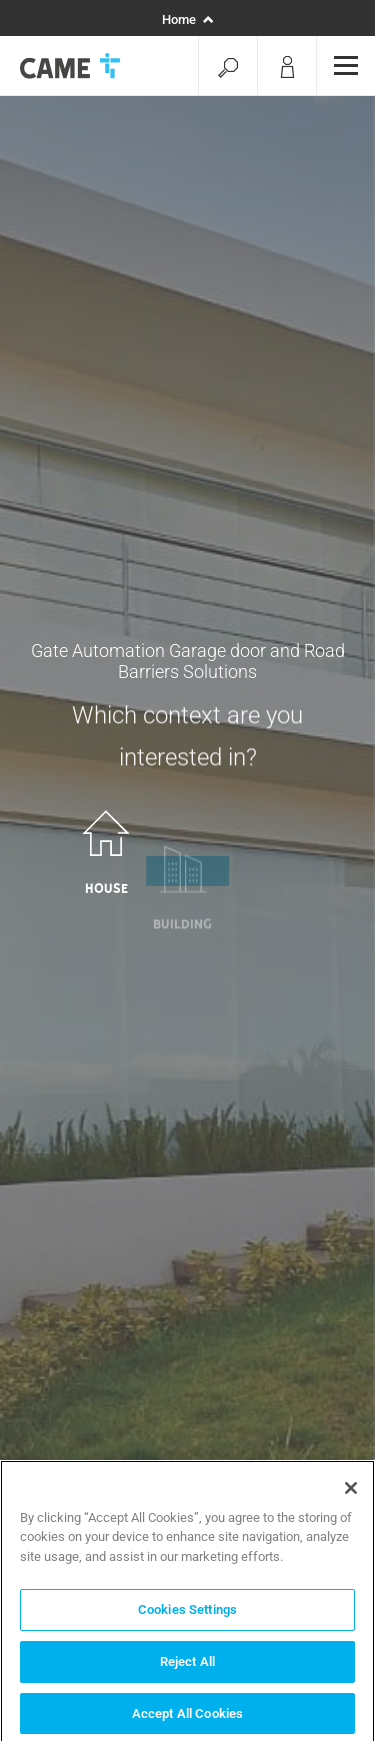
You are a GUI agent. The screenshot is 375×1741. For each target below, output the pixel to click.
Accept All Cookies (187, 1718)
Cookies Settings (187, 1614)
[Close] (351, 1493)
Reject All (187, 1666)
